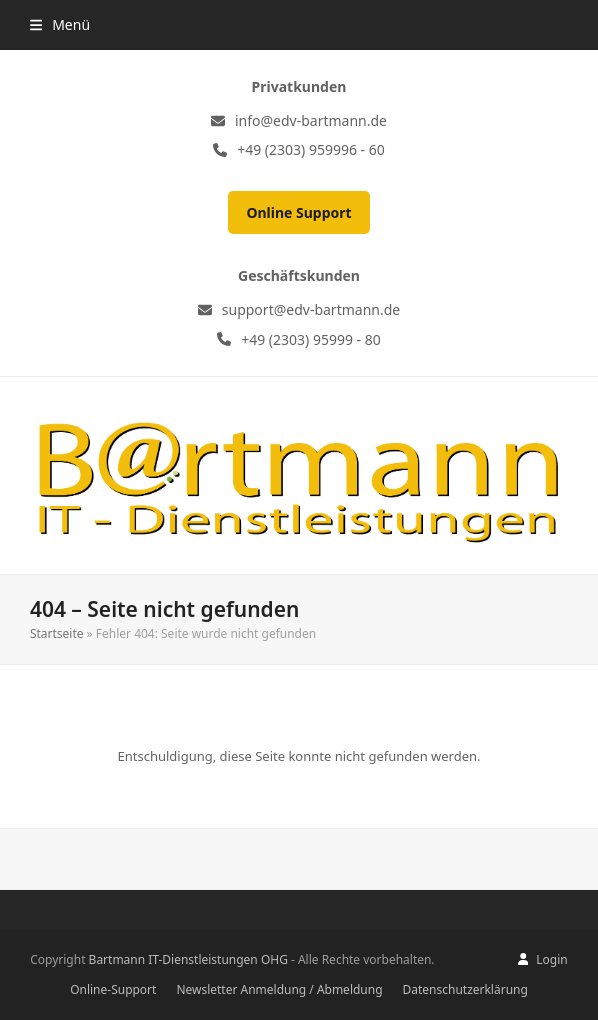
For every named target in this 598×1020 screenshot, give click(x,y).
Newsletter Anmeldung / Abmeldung (279, 989)
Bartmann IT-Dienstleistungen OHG (188, 959)
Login (551, 959)
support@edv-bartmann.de (311, 309)
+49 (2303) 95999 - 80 (311, 339)
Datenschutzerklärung (465, 989)
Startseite (57, 633)
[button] (60, 24)
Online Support (298, 212)
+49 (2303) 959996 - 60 (311, 149)
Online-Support (113, 989)
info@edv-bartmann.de (311, 120)
